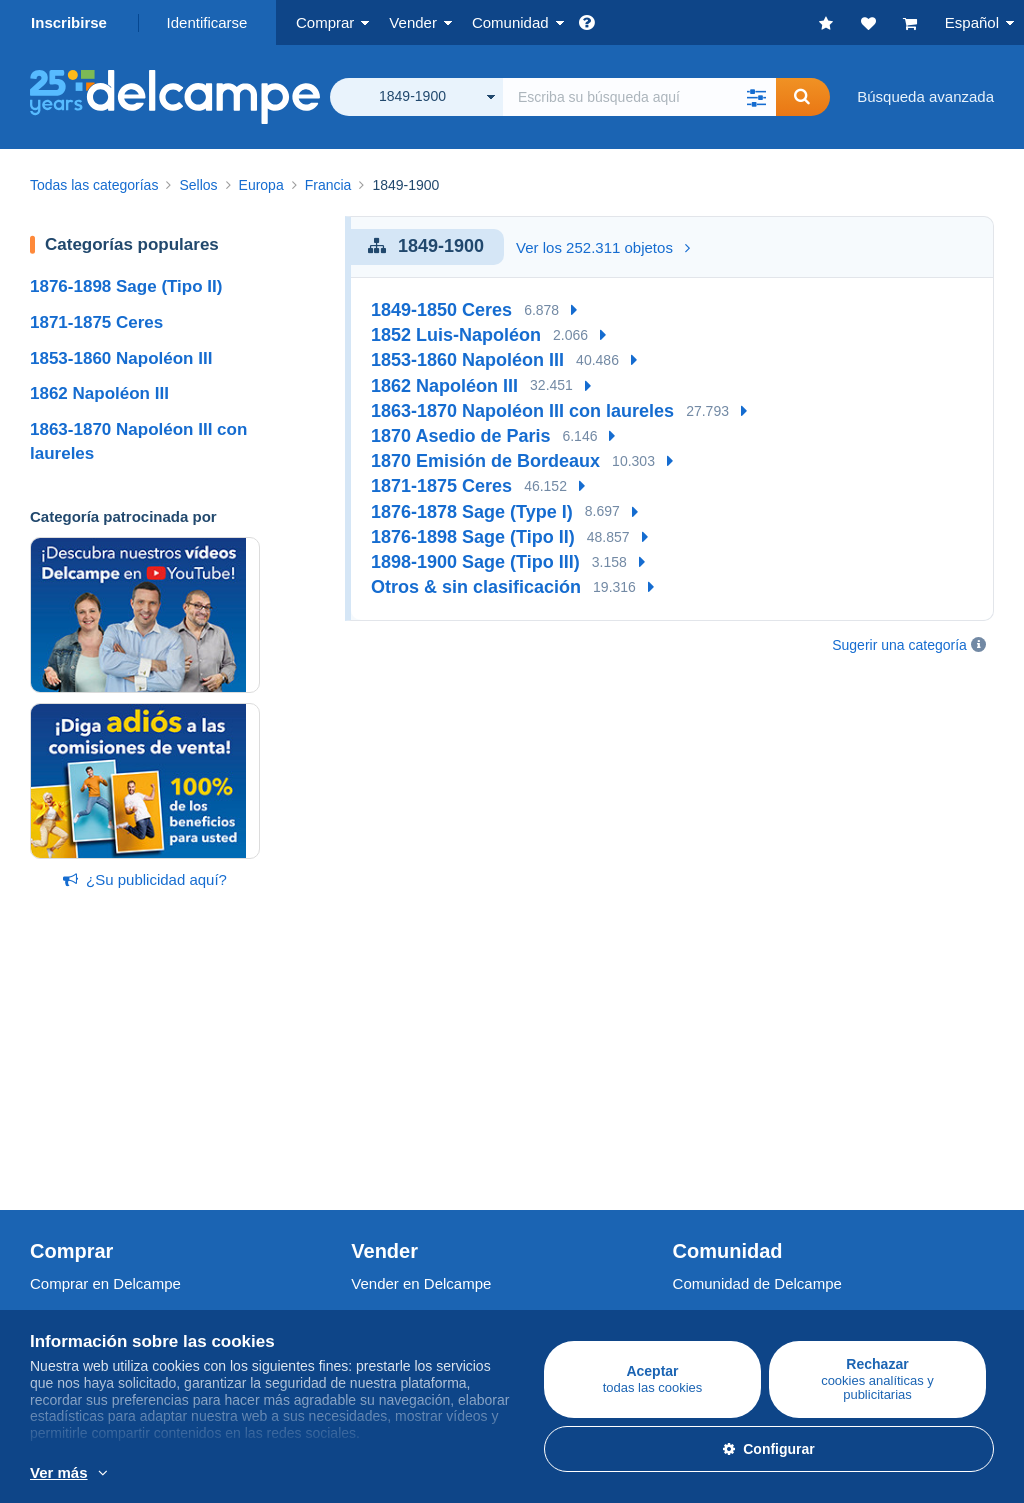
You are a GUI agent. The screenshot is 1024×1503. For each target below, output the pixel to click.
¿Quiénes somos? (91, 1235)
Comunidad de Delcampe (757, 1043)
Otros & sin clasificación (476, 587)
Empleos (69, 1279)
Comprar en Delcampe (105, 1043)
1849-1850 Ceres (441, 310)
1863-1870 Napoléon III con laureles (522, 411)
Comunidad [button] (510, 22)
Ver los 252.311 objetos (603, 247)
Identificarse (207, 22)
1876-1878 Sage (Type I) (472, 512)
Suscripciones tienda (420, 1159)
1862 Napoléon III (99, 393)
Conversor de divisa (739, 1235)
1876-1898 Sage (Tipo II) (126, 286)
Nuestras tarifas (403, 1087)
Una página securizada (427, 1235)
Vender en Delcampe (421, 1043)
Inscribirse (69, 22)
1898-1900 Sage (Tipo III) (475, 562)
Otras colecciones (89, 1159)
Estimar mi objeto (409, 1135)
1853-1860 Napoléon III (121, 358)
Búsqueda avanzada (925, 96)
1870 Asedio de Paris (460, 436)
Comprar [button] (325, 22)
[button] (756, 97)
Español (972, 22)
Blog (698, 1159)
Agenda (699, 1087)
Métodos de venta (410, 1111)
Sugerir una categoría (899, 645)
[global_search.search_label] (639, 97)
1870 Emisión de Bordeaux (485, 461)
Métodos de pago (409, 1279)
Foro (688, 1111)
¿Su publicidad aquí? (145, 879)
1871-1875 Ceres (96, 322)
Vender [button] (413, 22)
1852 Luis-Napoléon (456, 335)
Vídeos (696, 1135)
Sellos (50, 1087)
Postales (59, 1111)
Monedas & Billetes (94, 1135)
